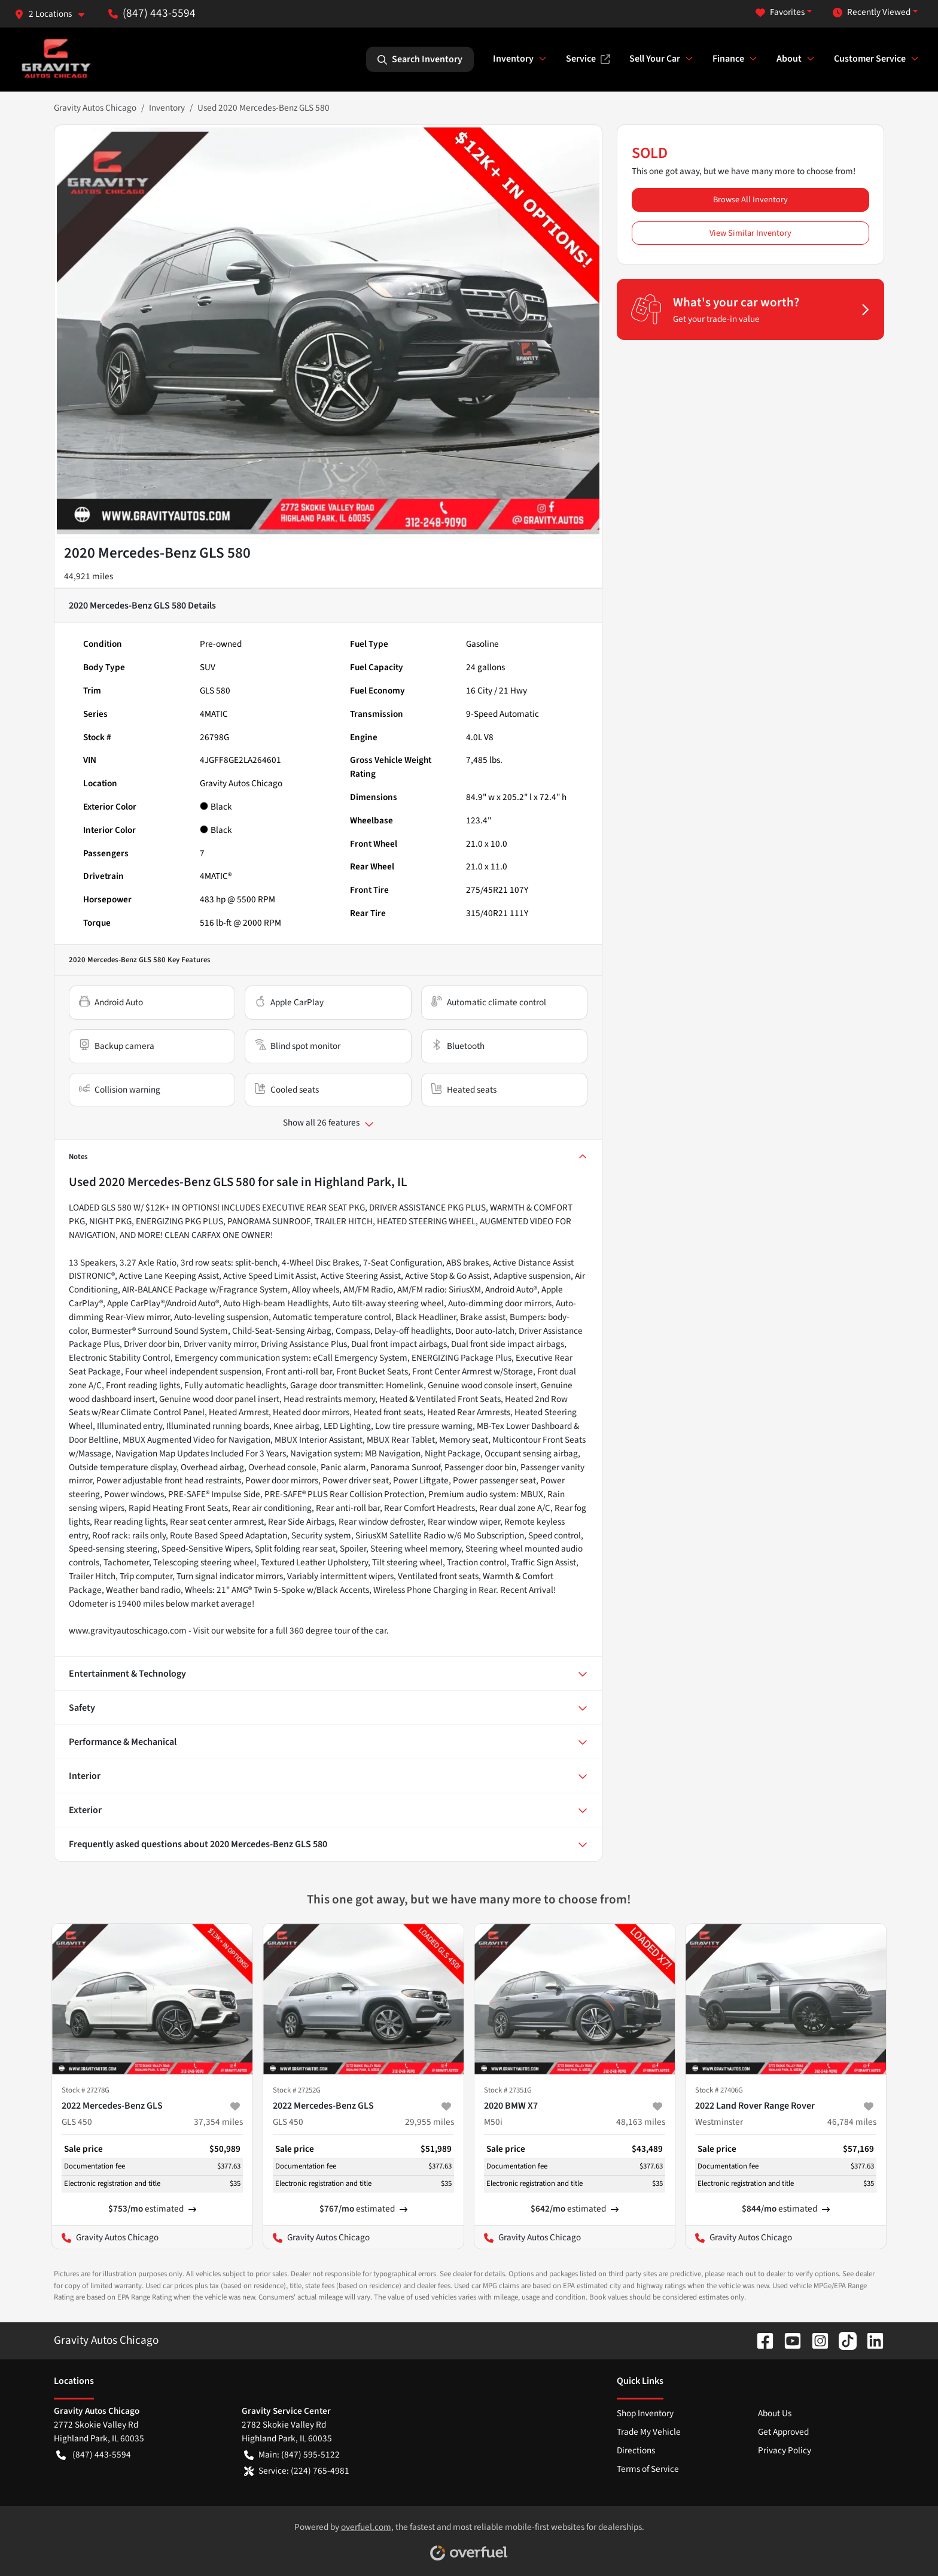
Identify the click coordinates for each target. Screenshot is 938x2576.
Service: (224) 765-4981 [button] (296, 2471)
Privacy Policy (784, 2450)
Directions (636, 2450)
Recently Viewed (871, 12)
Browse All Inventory (750, 199)
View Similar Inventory (750, 233)
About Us (774, 2413)
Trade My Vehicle (649, 2431)
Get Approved (783, 2431)
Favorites (780, 12)
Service (588, 58)
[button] (54, 14)
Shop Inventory (645, 2413)
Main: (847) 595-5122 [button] (292, 2455)
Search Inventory (419, 59)
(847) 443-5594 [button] (152, 13)
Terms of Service (648, 2468)
